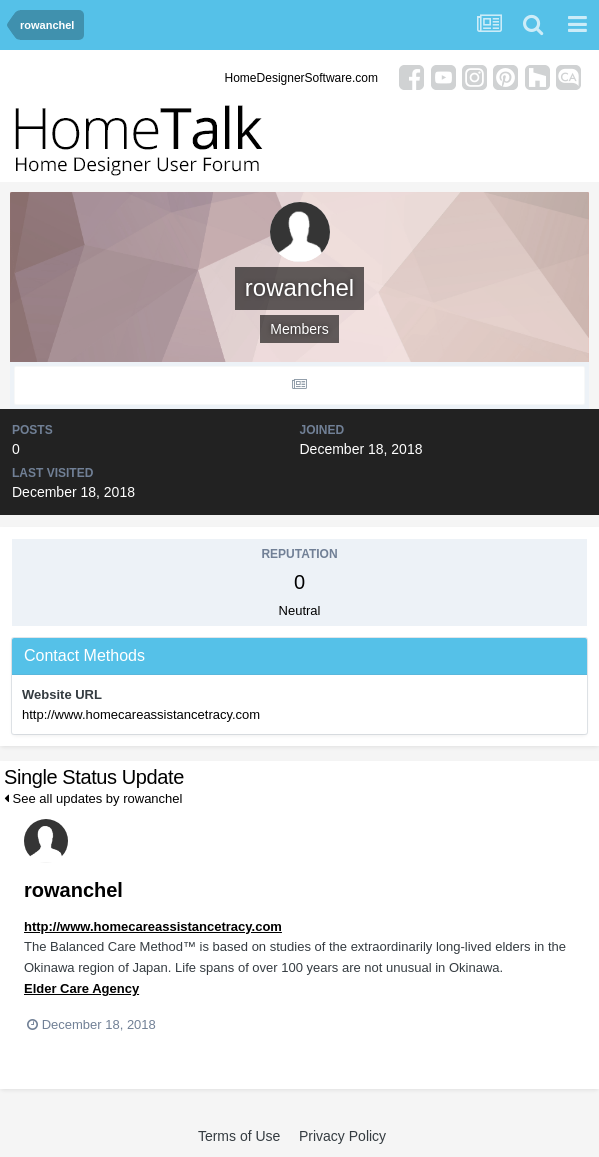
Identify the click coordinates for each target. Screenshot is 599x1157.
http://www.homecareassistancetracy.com (141, 714)
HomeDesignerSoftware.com (301, 78)
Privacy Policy (342, 1136)
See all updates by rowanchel (93, 798)
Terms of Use (239, 1136)
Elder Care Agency (81, 988)
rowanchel (73, 890)
